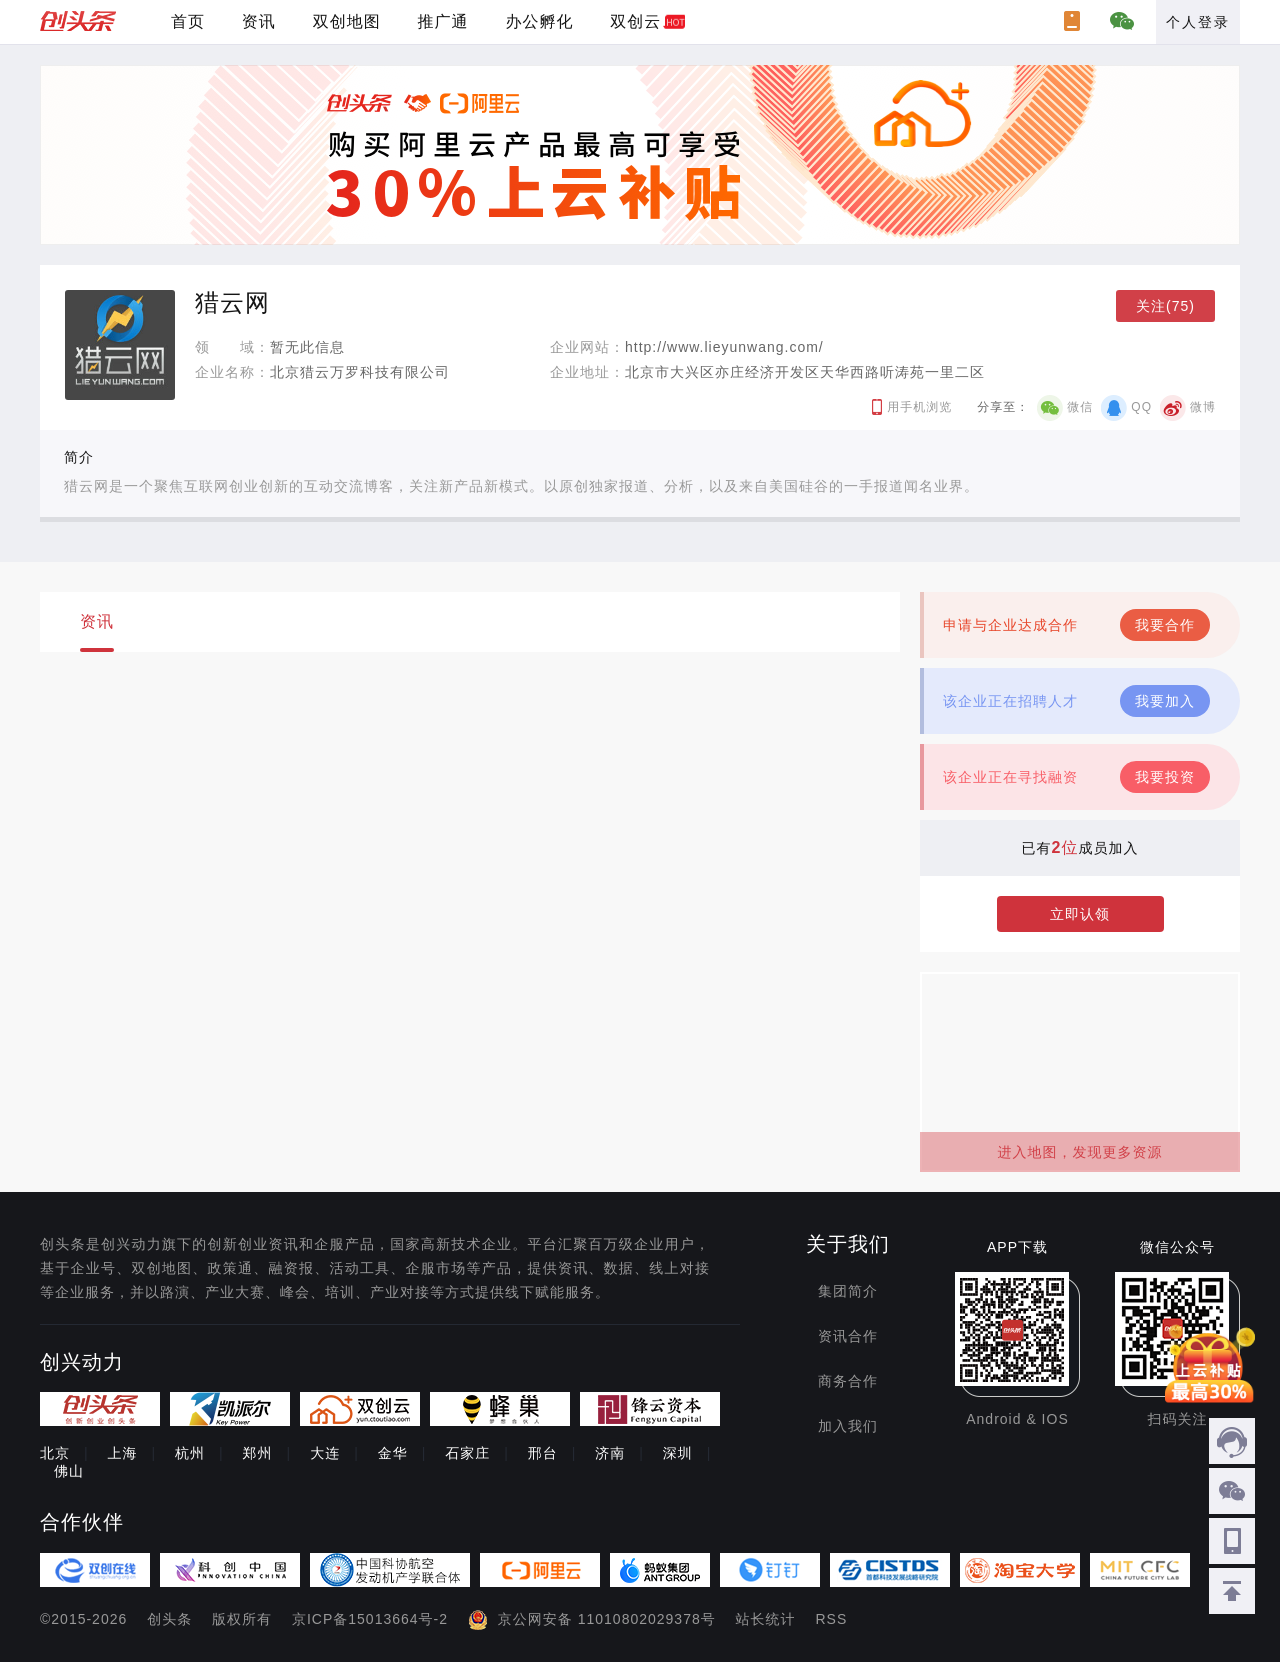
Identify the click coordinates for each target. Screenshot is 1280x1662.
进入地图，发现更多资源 (1080, 1152)
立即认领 (1080, 914)
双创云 (635, 21)
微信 (1080, 407)
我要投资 (1165, 777)
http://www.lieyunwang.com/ (724, 347)
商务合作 (848, 1381)
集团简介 (848, 1291)
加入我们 (848, 1426)
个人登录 (1198, 22)
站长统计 (766, 1619)
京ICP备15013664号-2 (370, 1619)
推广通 (443, 21)
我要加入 (1165, 701)
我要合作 (1165, 625)
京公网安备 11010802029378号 (607, 1619)
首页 (188, 21)
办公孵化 (539, 21)
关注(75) (1165, 306)
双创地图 (347, 21)
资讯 (259, 21)
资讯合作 (848, 1336)
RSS (832, 1619)
